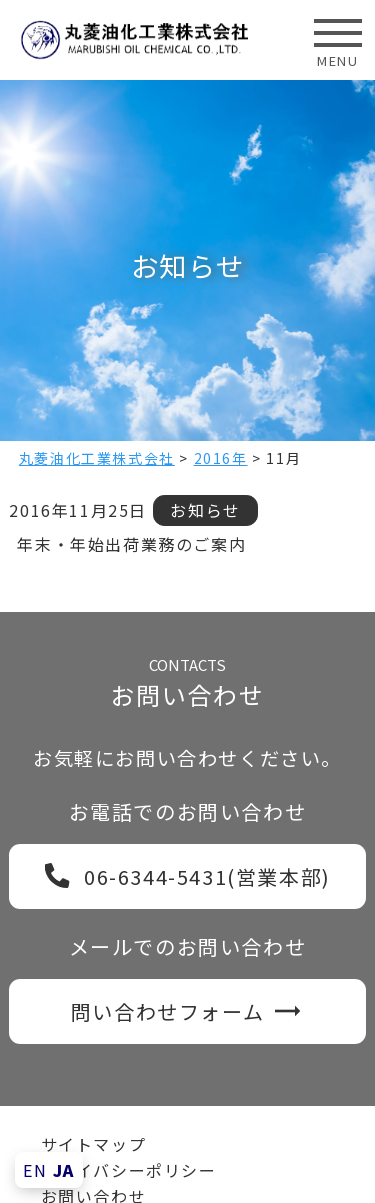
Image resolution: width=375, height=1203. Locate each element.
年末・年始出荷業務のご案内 (131, 544)
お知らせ (205, 510)
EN (35, 1170)
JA (64, 1170)
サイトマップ (94, 1144)
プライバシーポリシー (129, 1170)
